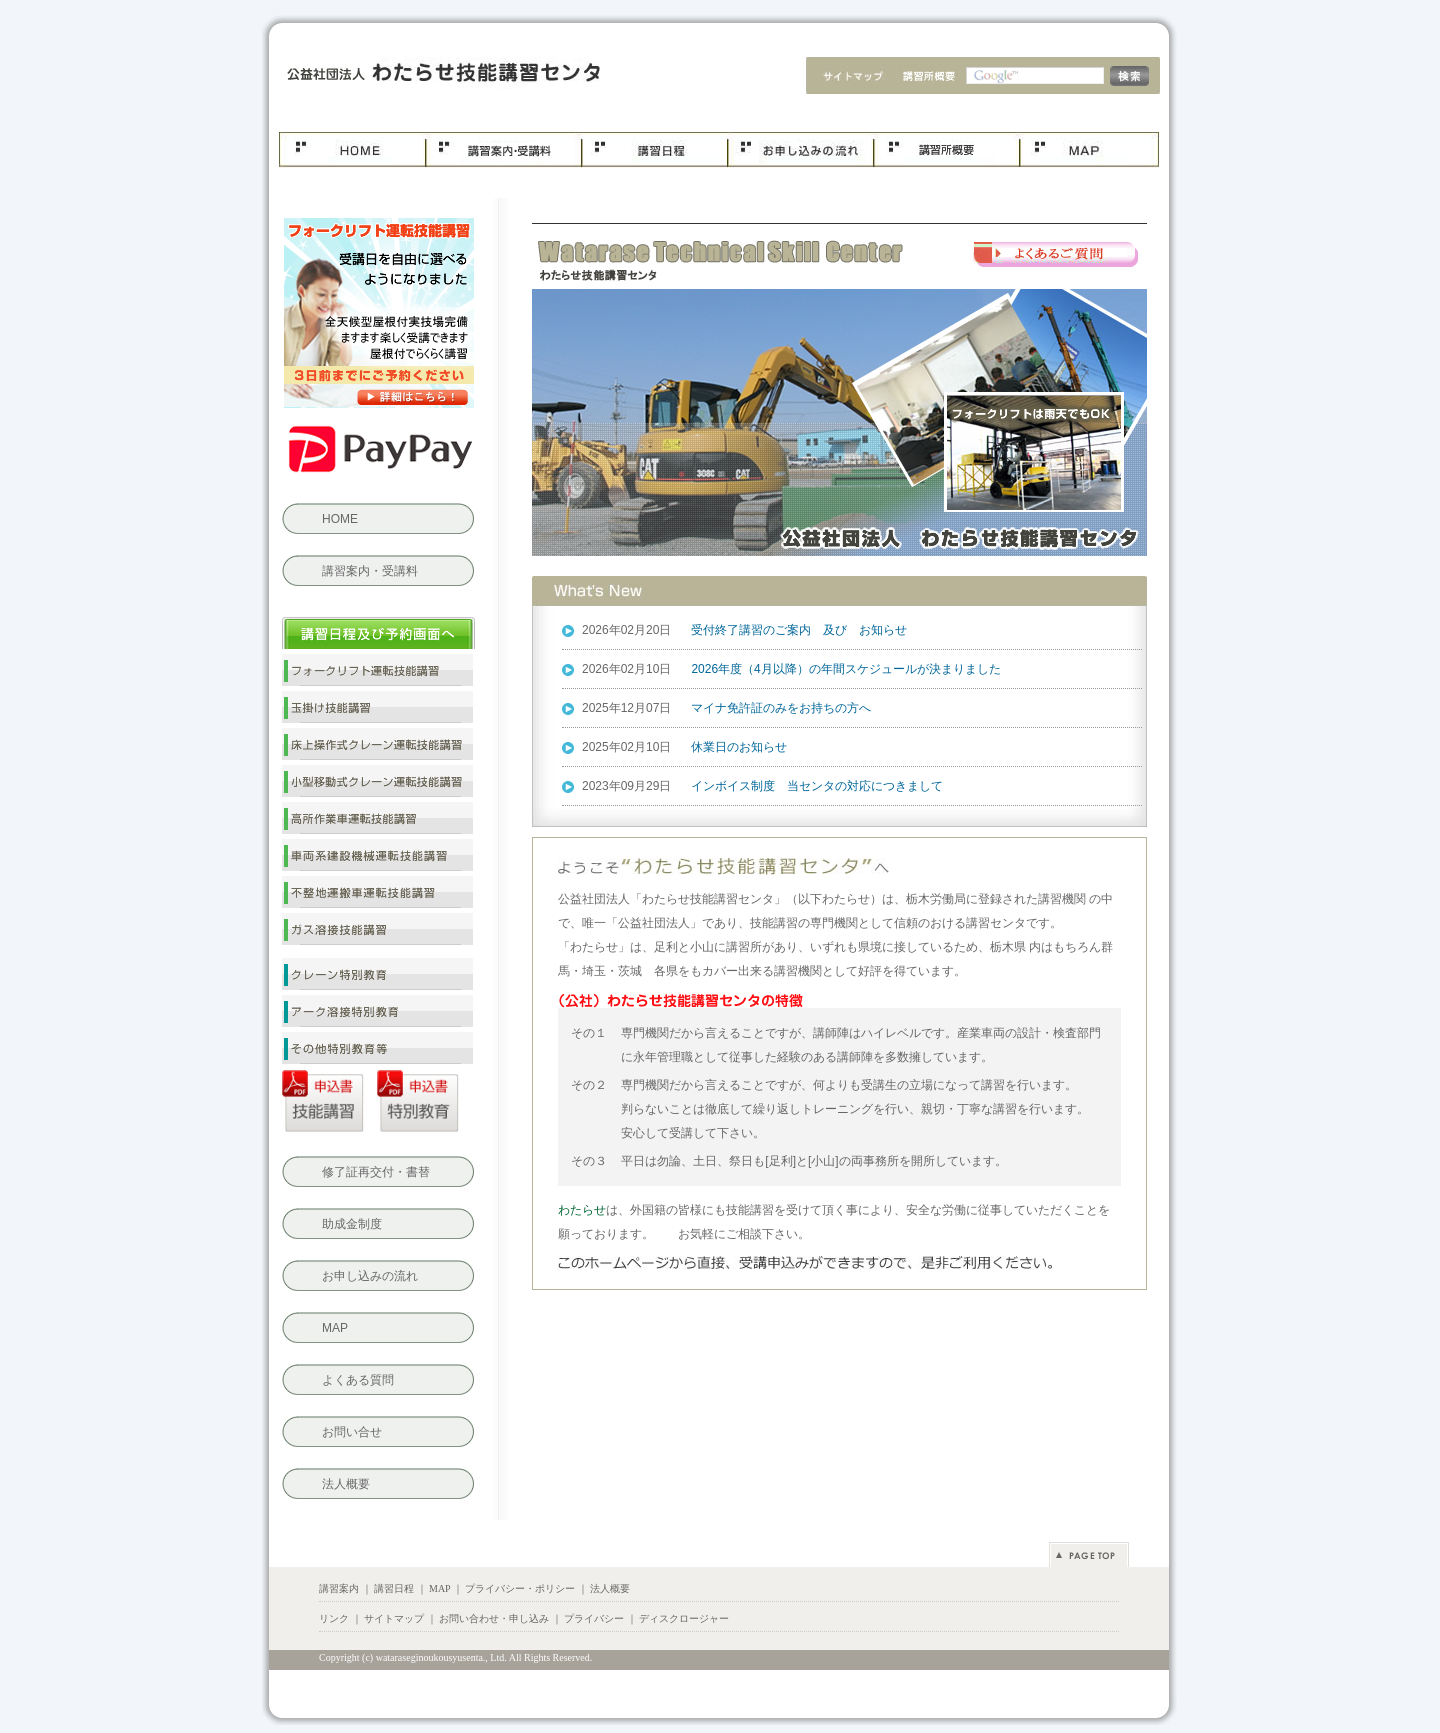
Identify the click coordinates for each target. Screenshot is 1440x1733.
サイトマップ (846, 78)
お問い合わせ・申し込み (494, 1618)
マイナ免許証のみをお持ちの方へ (781, 708)
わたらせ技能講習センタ (437, 75)
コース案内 (503, 150)
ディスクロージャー (684, 1618)
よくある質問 (1057, 255)
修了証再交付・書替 (376, 1172)
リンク (334, 1618)
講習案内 (339, 1588)
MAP (335, 1328)
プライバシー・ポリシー (520, 1588)
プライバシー (594, 1618)
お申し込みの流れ (370, 1276)
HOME (340, 519)
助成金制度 (352, 1224)
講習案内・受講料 (370, 571)
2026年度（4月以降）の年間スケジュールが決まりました (845, 669)
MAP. (1089, 150)
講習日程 (654, 150)
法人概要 (928, 78)
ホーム (352, 150)
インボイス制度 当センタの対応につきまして (817, 786)
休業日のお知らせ (739, 747)
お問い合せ (352, 1432)
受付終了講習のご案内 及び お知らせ (799, 630)
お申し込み (800, 150)
